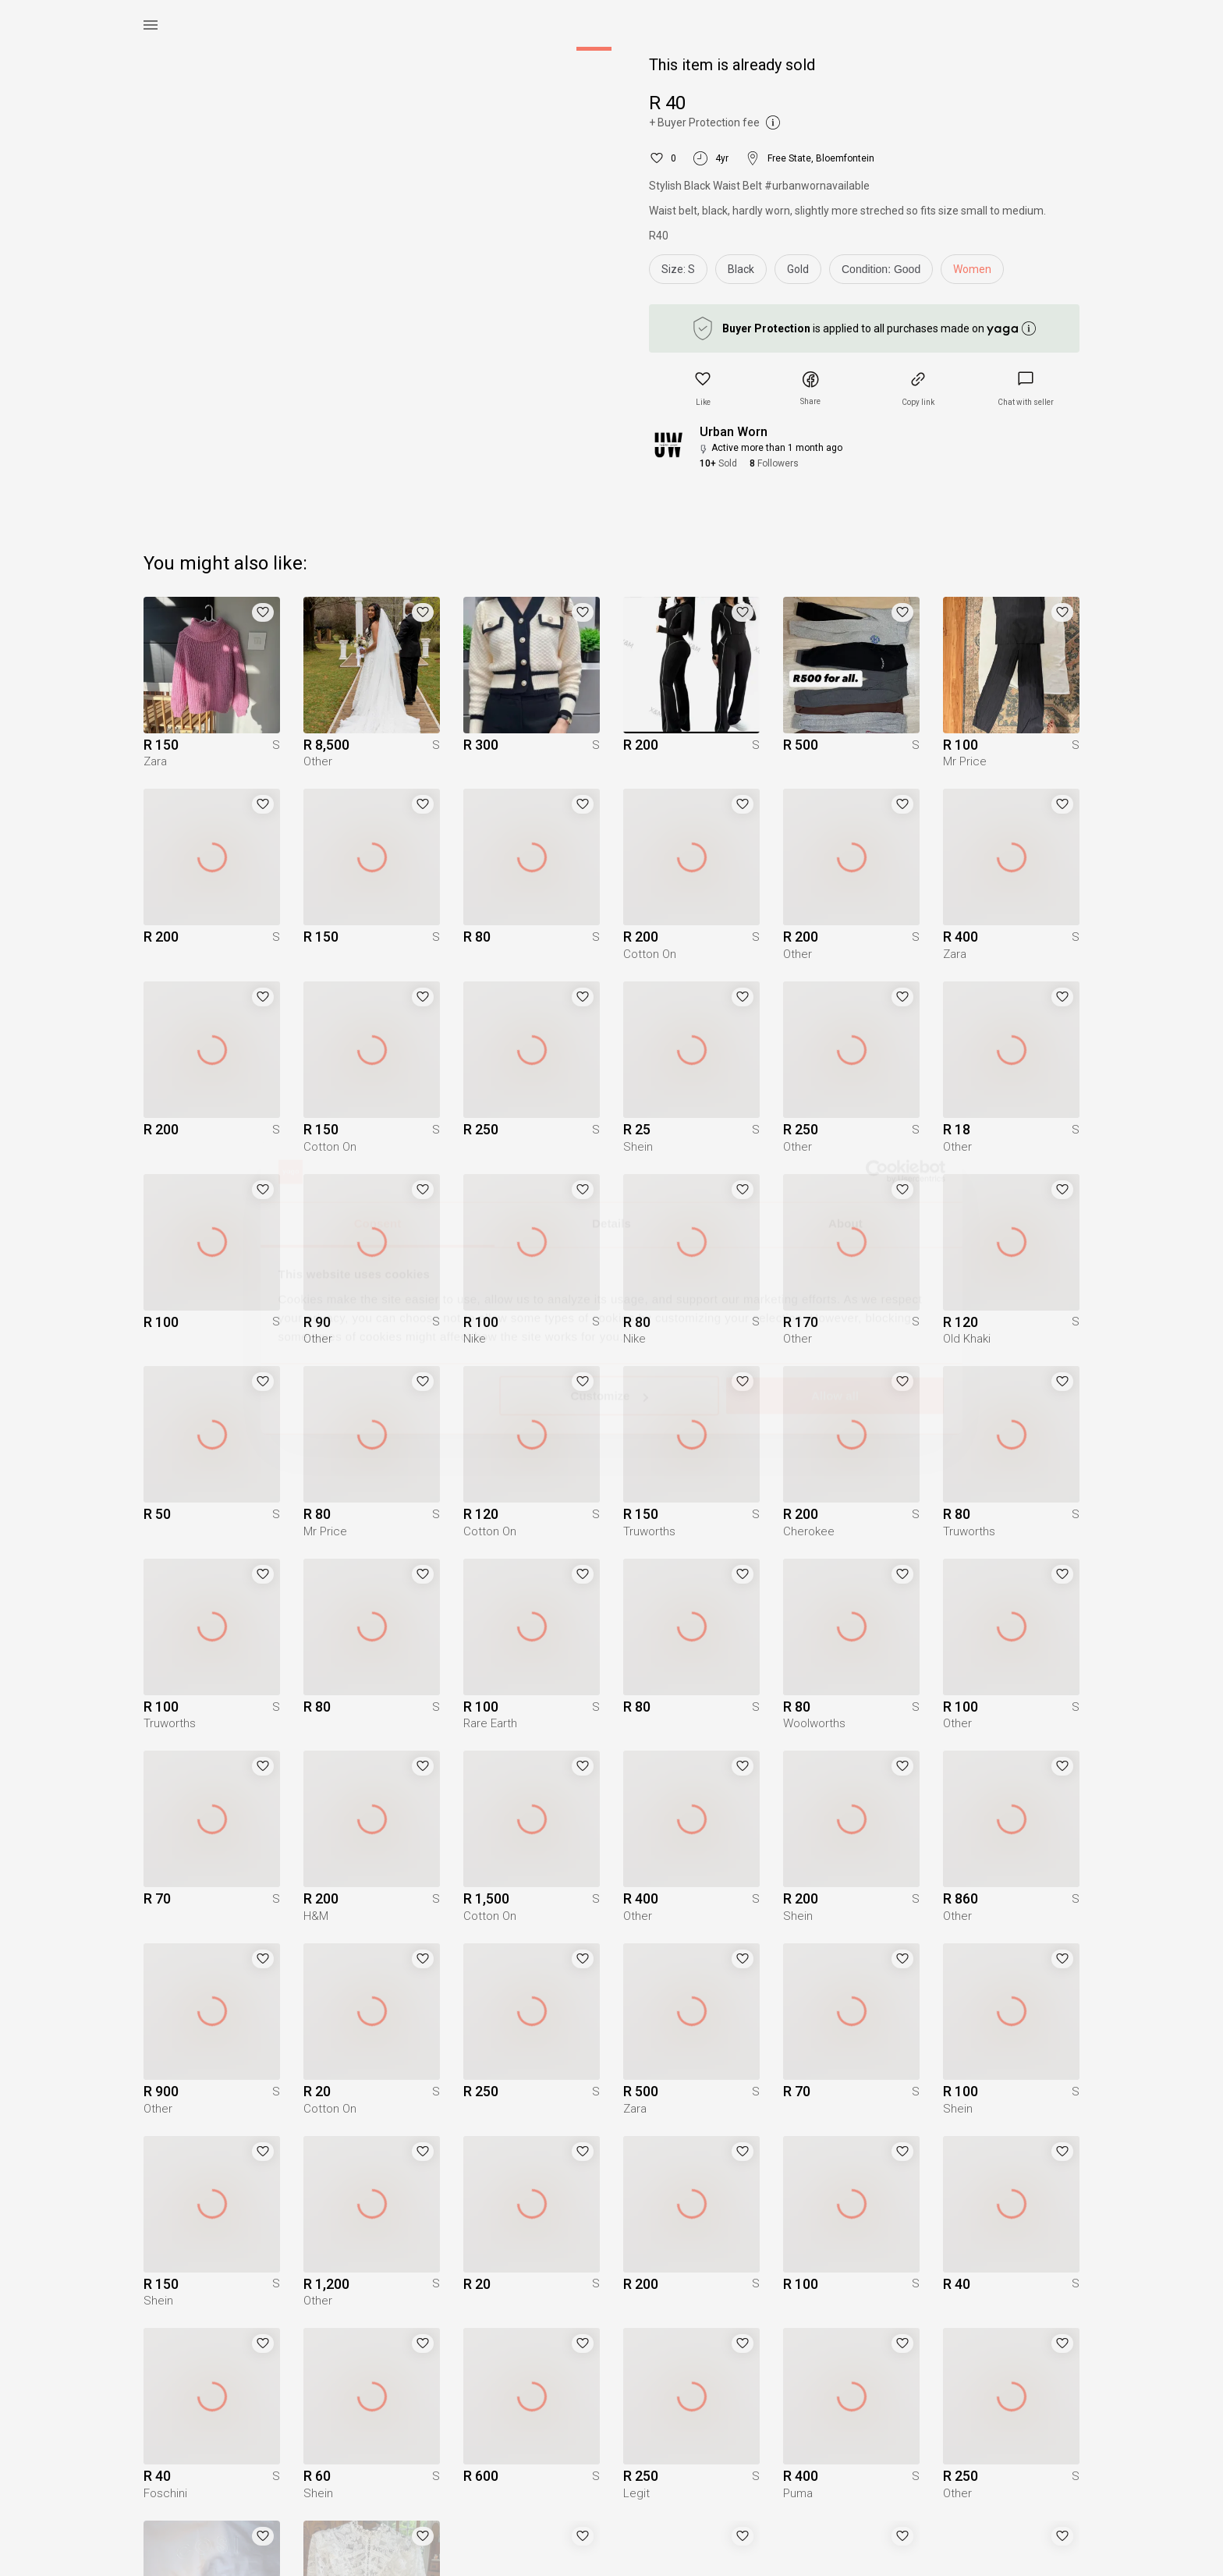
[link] (1026, 389)
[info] (885, 273)
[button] (702, 389)
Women (972, 269)
